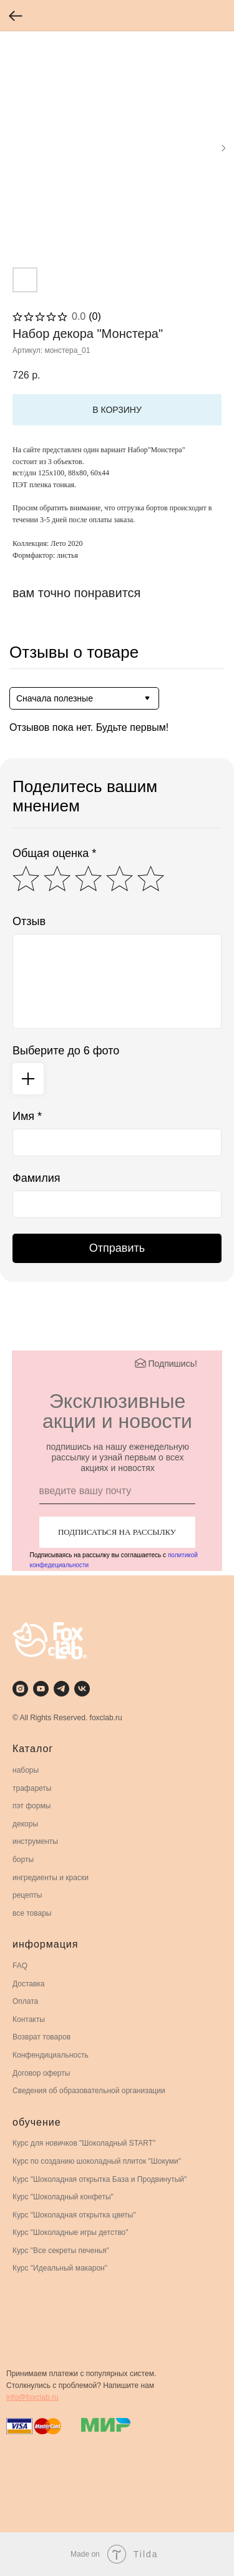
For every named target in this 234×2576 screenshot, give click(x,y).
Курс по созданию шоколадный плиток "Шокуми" (96, 2161)
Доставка (28, 1983)
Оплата (25, 2001)
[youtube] (41, 1689)
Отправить (117, 1248)
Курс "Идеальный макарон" (59, 2268)
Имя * (27, 1116)
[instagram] (20, 1689)
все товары (32, 1913)
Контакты (28, 2019)
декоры (25, 1824)
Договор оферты (41, 2073)
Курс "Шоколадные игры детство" (70, 2232)
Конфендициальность (50, 2055)
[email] (117, 1491)
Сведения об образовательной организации (88, 2090)
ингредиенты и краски (50, 1877)
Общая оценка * (54, 853)
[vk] (82, 1689)
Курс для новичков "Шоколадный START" (83, 2143)
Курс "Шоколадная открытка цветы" (74, 2215)
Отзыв (29, 921)
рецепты (27, 1895)
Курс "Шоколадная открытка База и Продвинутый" (99, 2179)
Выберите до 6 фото (65, 1050)
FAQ (19, 1965)
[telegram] (61, 1689)
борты (23, 1859)
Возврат (26, 2037)
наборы (25, 1770)
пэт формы (31, 1805)
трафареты (31, 1788)
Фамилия (36, 1178)
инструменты (35, 1841)
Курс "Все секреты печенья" (60, 2250)
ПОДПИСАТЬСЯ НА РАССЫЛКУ (117, 1532)
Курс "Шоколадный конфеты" (63, 2196)
